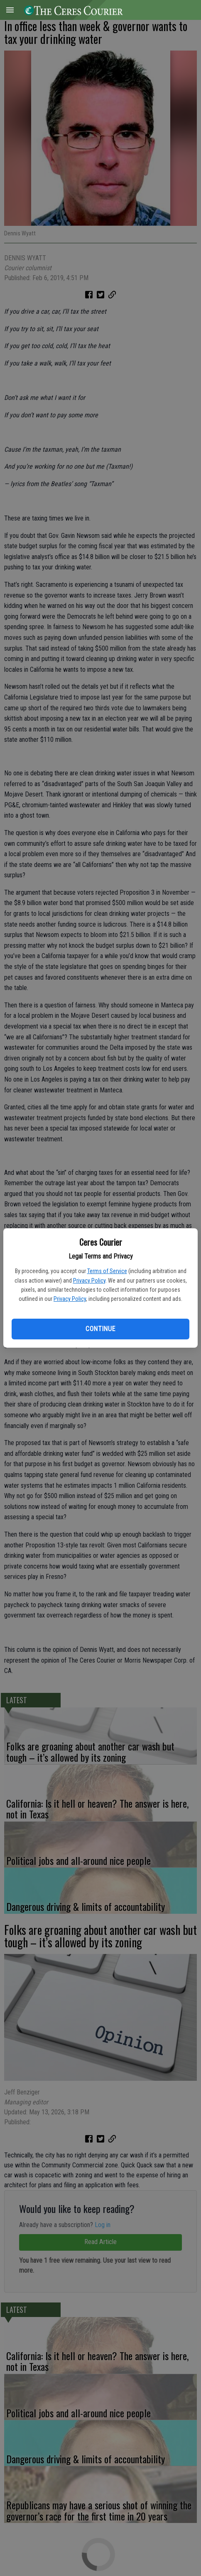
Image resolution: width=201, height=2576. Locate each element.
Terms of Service (107, 1271)
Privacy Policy (89, 1280)
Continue (100, 1329)
